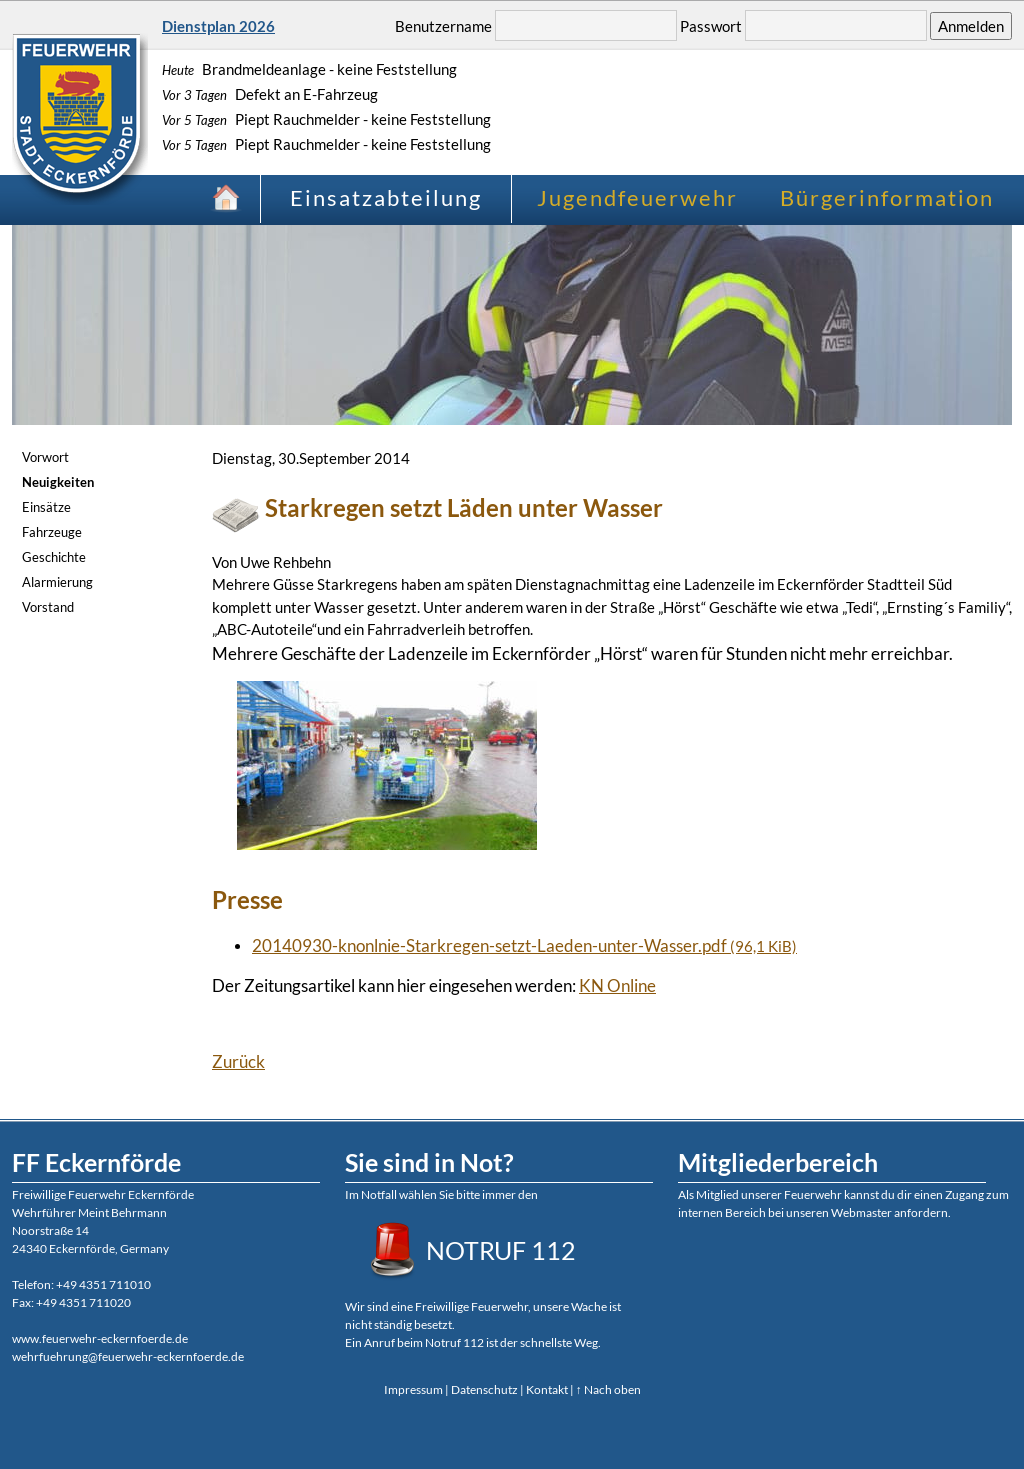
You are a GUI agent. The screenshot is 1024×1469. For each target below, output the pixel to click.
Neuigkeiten (58, 482)
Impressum (413, 1389)
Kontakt (547, 1389)
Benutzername (443, 26)
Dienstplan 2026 (218, 26)
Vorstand (48, 607)
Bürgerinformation (887, 197)
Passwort (711, 26)
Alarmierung (57, 582)
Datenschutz (484, 1389)
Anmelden (971, 26)
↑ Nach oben (608, 1389)
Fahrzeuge (52, 532)
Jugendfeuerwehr (637, 197)
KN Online (617, 985)
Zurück (238, 1061)
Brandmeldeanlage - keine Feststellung (309, 69)
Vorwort (45, 457)
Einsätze (46, 507)
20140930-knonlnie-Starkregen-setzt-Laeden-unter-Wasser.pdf (524, 945)
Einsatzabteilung (386, 197)
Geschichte (54, 557)
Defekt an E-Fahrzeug (270, 94)
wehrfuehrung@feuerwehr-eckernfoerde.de (128, 1356)
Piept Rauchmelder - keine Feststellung (326, 119)
